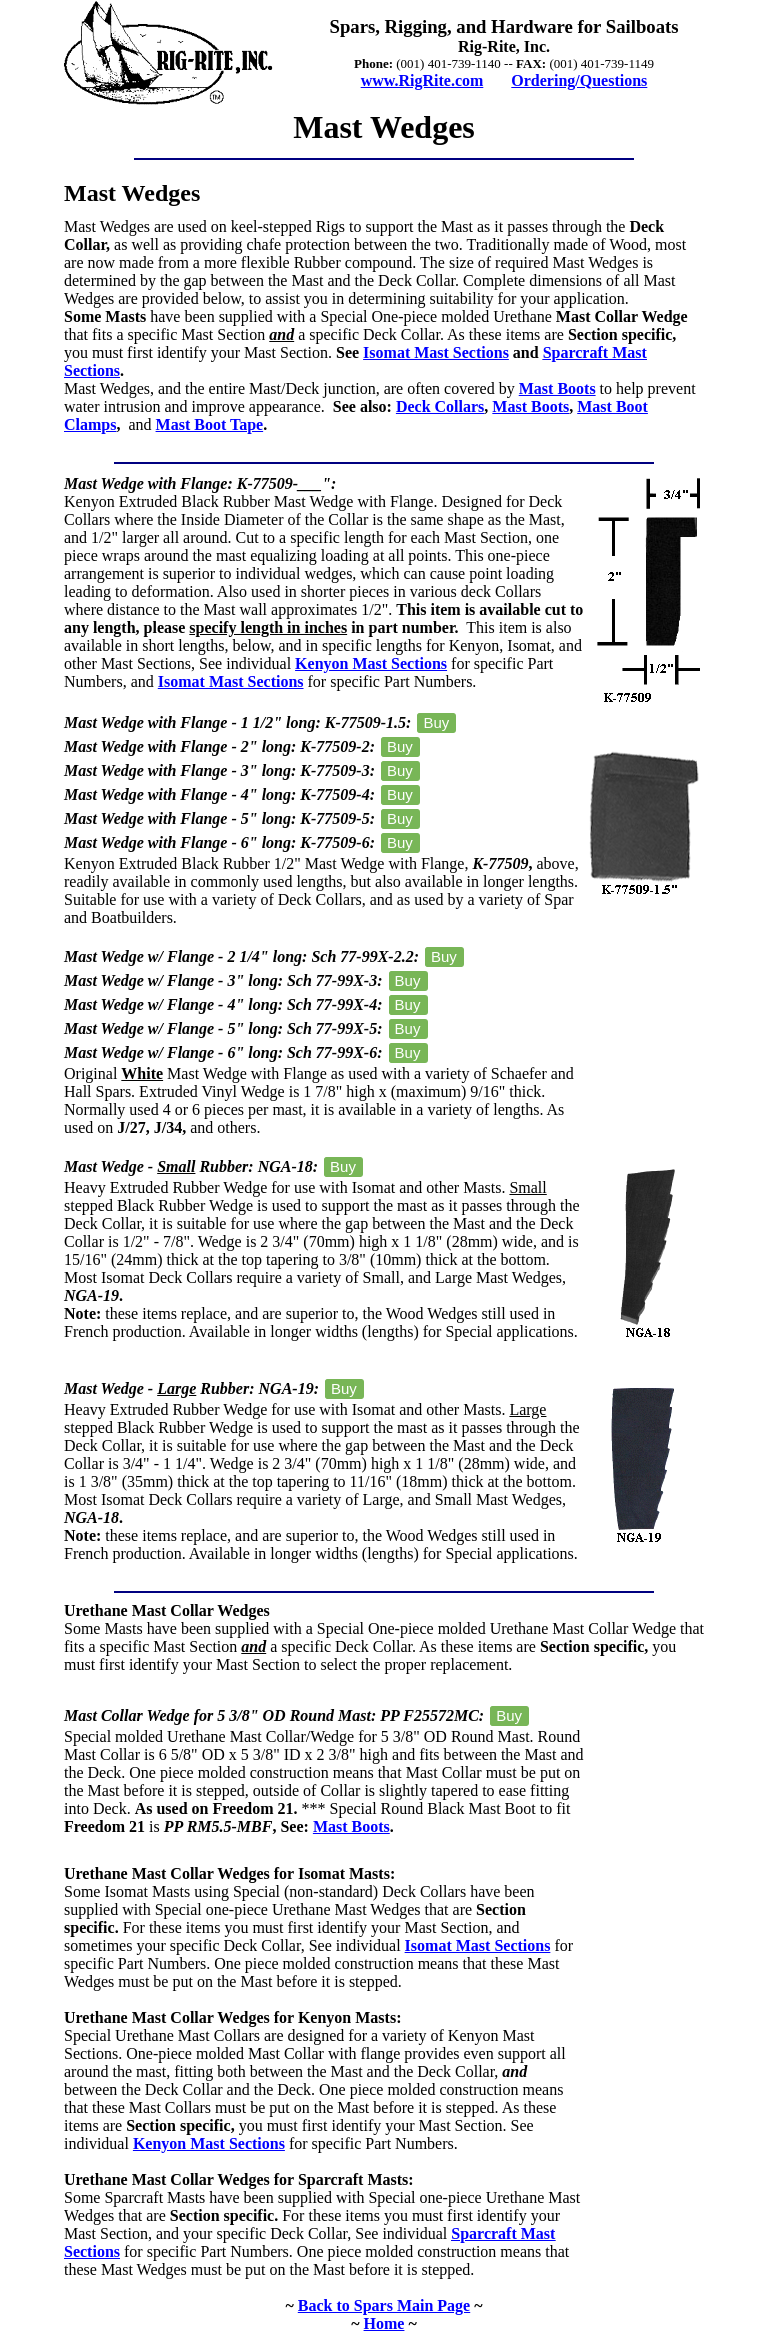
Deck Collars (440, 406)
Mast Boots (557, 388)
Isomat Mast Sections (436, 352)
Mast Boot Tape (210, 424)
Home (384, 2323)
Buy (436, 722)
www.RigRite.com (422, 80)
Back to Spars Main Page (384, 2305)
